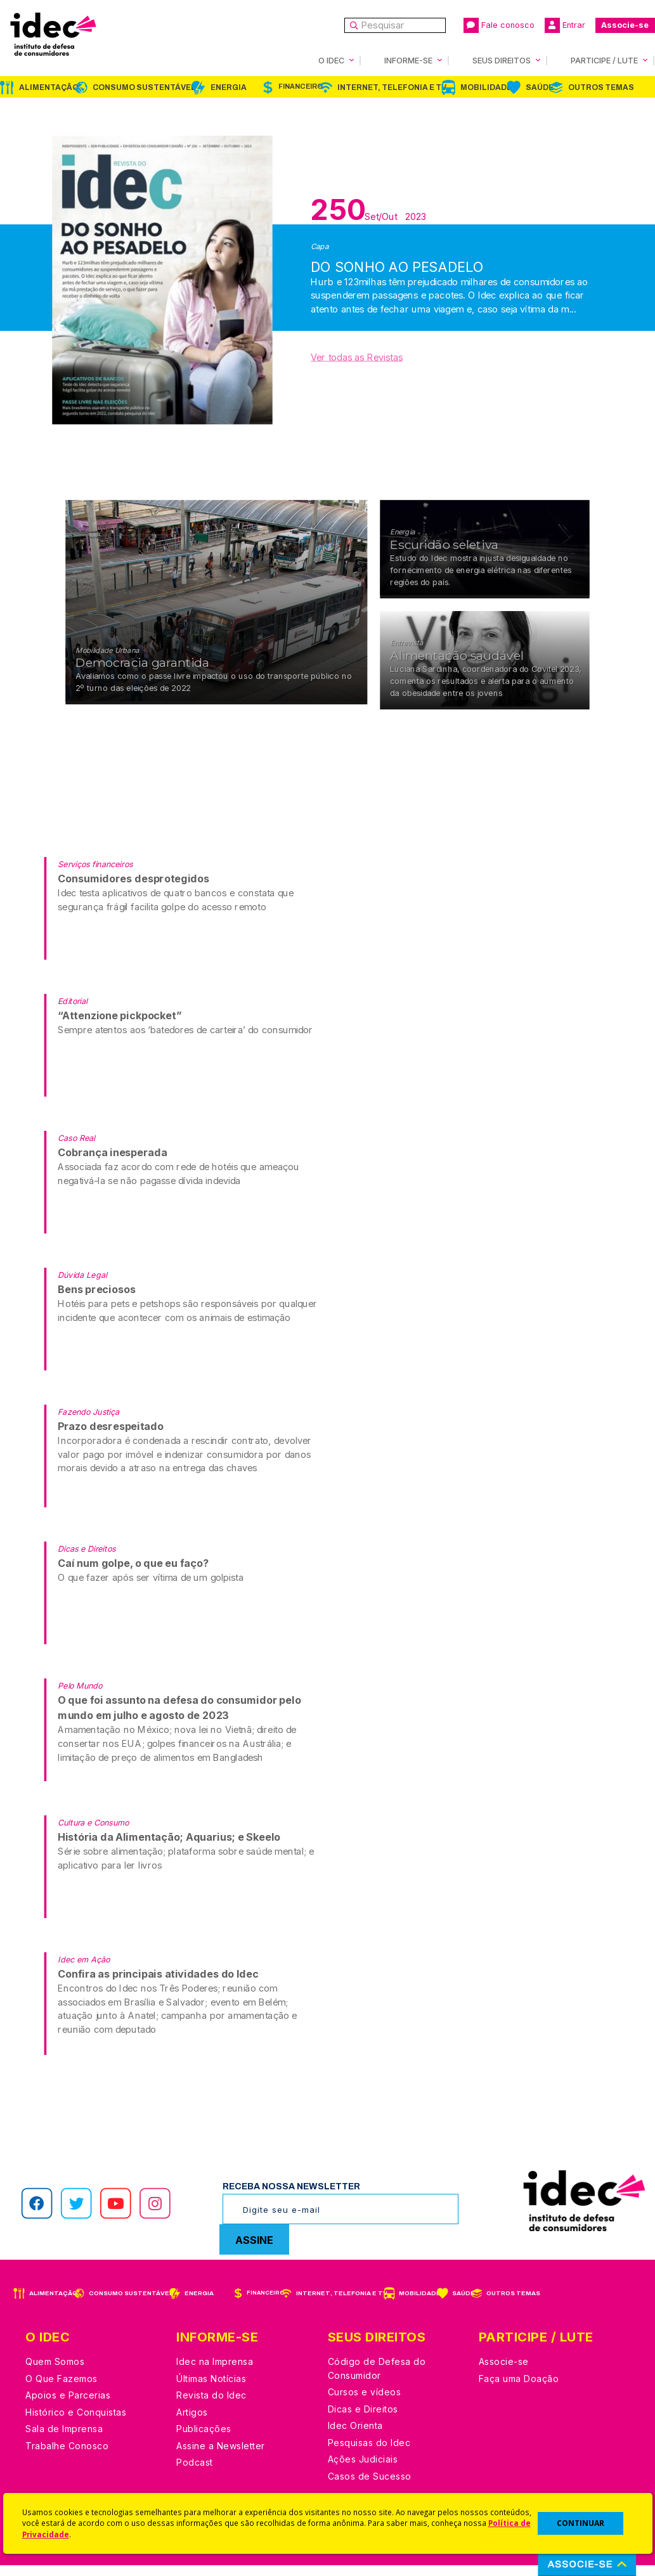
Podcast (194, 2473)
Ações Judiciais (363, 2469)
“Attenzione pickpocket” (119, 1026)
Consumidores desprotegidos (133, 889)
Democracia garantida (142, 673)
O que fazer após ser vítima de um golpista (150, 1588)
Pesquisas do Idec (369, 2453)
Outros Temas (601, 87)
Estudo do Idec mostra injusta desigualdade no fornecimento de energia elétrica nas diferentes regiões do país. (480, 581)
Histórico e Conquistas (75, 2423)
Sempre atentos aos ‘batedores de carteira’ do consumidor (185, 1040)
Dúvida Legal (82, 1285)
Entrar (565, 25)
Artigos (192, 2423)
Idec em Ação (84, 1969)
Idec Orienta (355, 2436)
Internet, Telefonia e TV (391, 87)
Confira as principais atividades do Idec (158, 1984)
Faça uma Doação (519, 2389)
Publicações (203, 2439)
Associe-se (625, 25)
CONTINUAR (580, 2523)
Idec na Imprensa (214, 2372)
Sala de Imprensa (64, 2439)
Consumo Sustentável (144, 87)
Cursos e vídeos (364, 2402)
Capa (319, 246)
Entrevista (406, 654)
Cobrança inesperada (112, 1163)
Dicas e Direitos (86, 1559)
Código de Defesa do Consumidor (377, 2379)
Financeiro (300, 86)
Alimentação (49, 87)
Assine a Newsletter (220, 2456)
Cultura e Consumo (93, 1833)
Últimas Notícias (211, 2389)
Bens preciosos (96, 1300)
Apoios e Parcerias (67, 2405)
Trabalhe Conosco (66, 2456)
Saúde (540, 87)
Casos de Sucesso (370, 2487)
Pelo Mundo (80, 1696)
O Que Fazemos (61, 2389)
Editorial (73, 1011)
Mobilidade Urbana (107, 660)
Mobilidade (486, 87)
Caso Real (76, 1148)
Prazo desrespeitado (110, 1437)
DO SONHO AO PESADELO (397, 260)
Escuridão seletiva (444, 555)
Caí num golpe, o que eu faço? (133, 1574)
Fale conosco (499, 25)
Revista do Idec (211, 2405)
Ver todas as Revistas (357, 357)
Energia (229, 87)
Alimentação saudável (456, 666)
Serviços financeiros (95, 874)
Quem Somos (54, 2372)
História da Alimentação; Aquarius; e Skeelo (169, 1847)
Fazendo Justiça (88, 1422)
